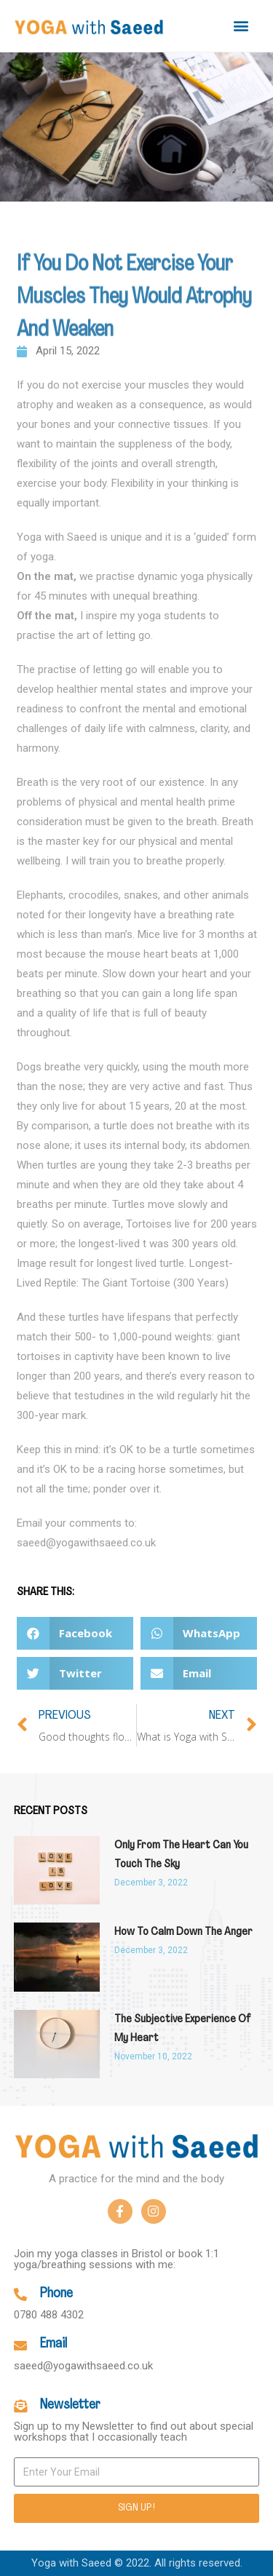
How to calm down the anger (183, 1932)
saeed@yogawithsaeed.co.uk (83, 2365)
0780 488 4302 (49, 2314)
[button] (241, 26)
